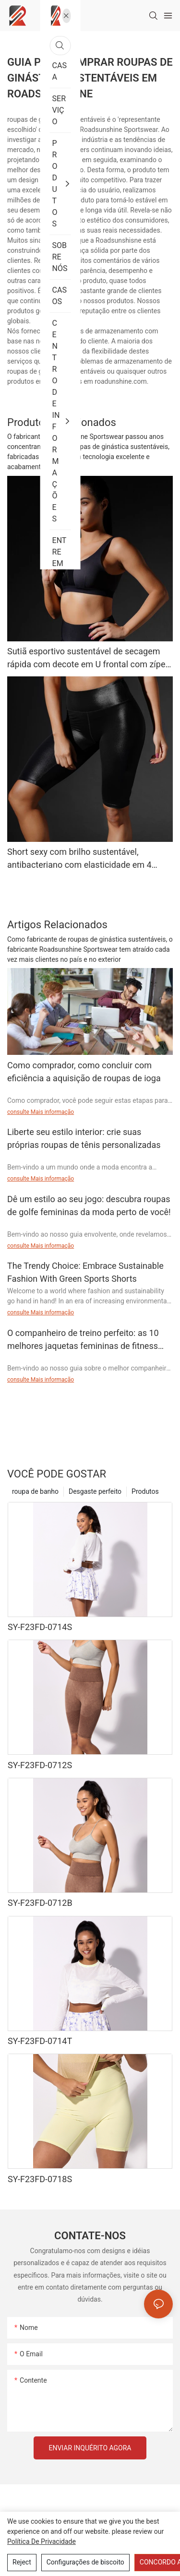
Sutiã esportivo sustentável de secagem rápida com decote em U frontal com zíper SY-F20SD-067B (87, 658)
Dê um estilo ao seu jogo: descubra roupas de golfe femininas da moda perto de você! (89, 1205)
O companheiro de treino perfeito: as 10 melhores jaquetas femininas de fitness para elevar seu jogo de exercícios (83, 1340)
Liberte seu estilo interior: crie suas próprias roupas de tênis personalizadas (84, 1138)
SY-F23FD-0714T (40, 2041)
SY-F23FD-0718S (40, 2179)
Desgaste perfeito (95, 1491)
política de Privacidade (41, 2541)
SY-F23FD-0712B (40, 1903)
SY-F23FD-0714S (40, 1627)
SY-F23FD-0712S (40, 1765)
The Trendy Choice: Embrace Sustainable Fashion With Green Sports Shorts (85, 1272)
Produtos (145, 1491)
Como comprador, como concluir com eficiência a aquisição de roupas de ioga (84, 1071)
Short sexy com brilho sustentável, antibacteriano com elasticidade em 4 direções (79, 859)
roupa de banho (35, 1491)
